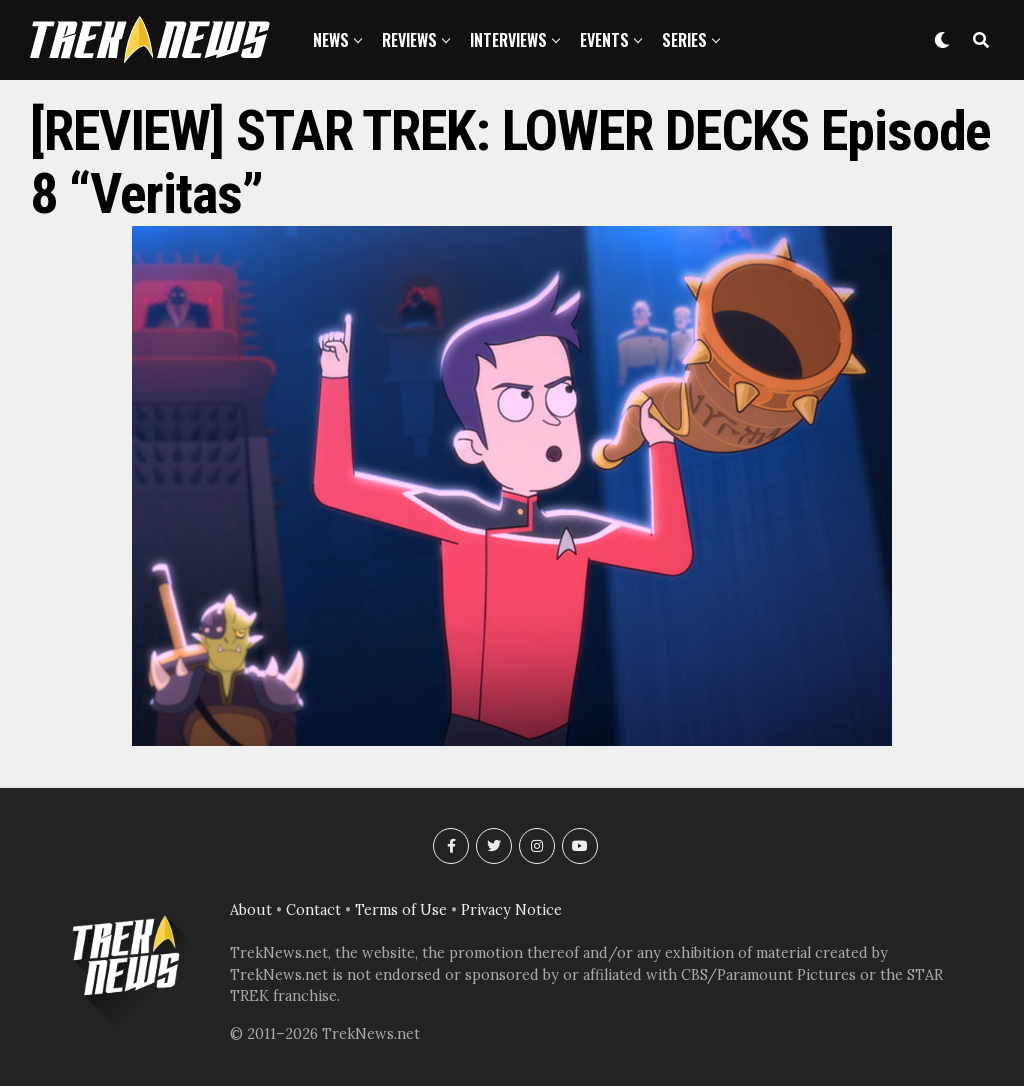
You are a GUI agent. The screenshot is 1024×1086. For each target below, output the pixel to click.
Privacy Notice (511, 910)
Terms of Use (401, 910)
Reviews (409, 40)
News (331, 40)
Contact (313, 910)
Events (604, 40)
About (251, 910)
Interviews (508, 40)
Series (684, 40)
